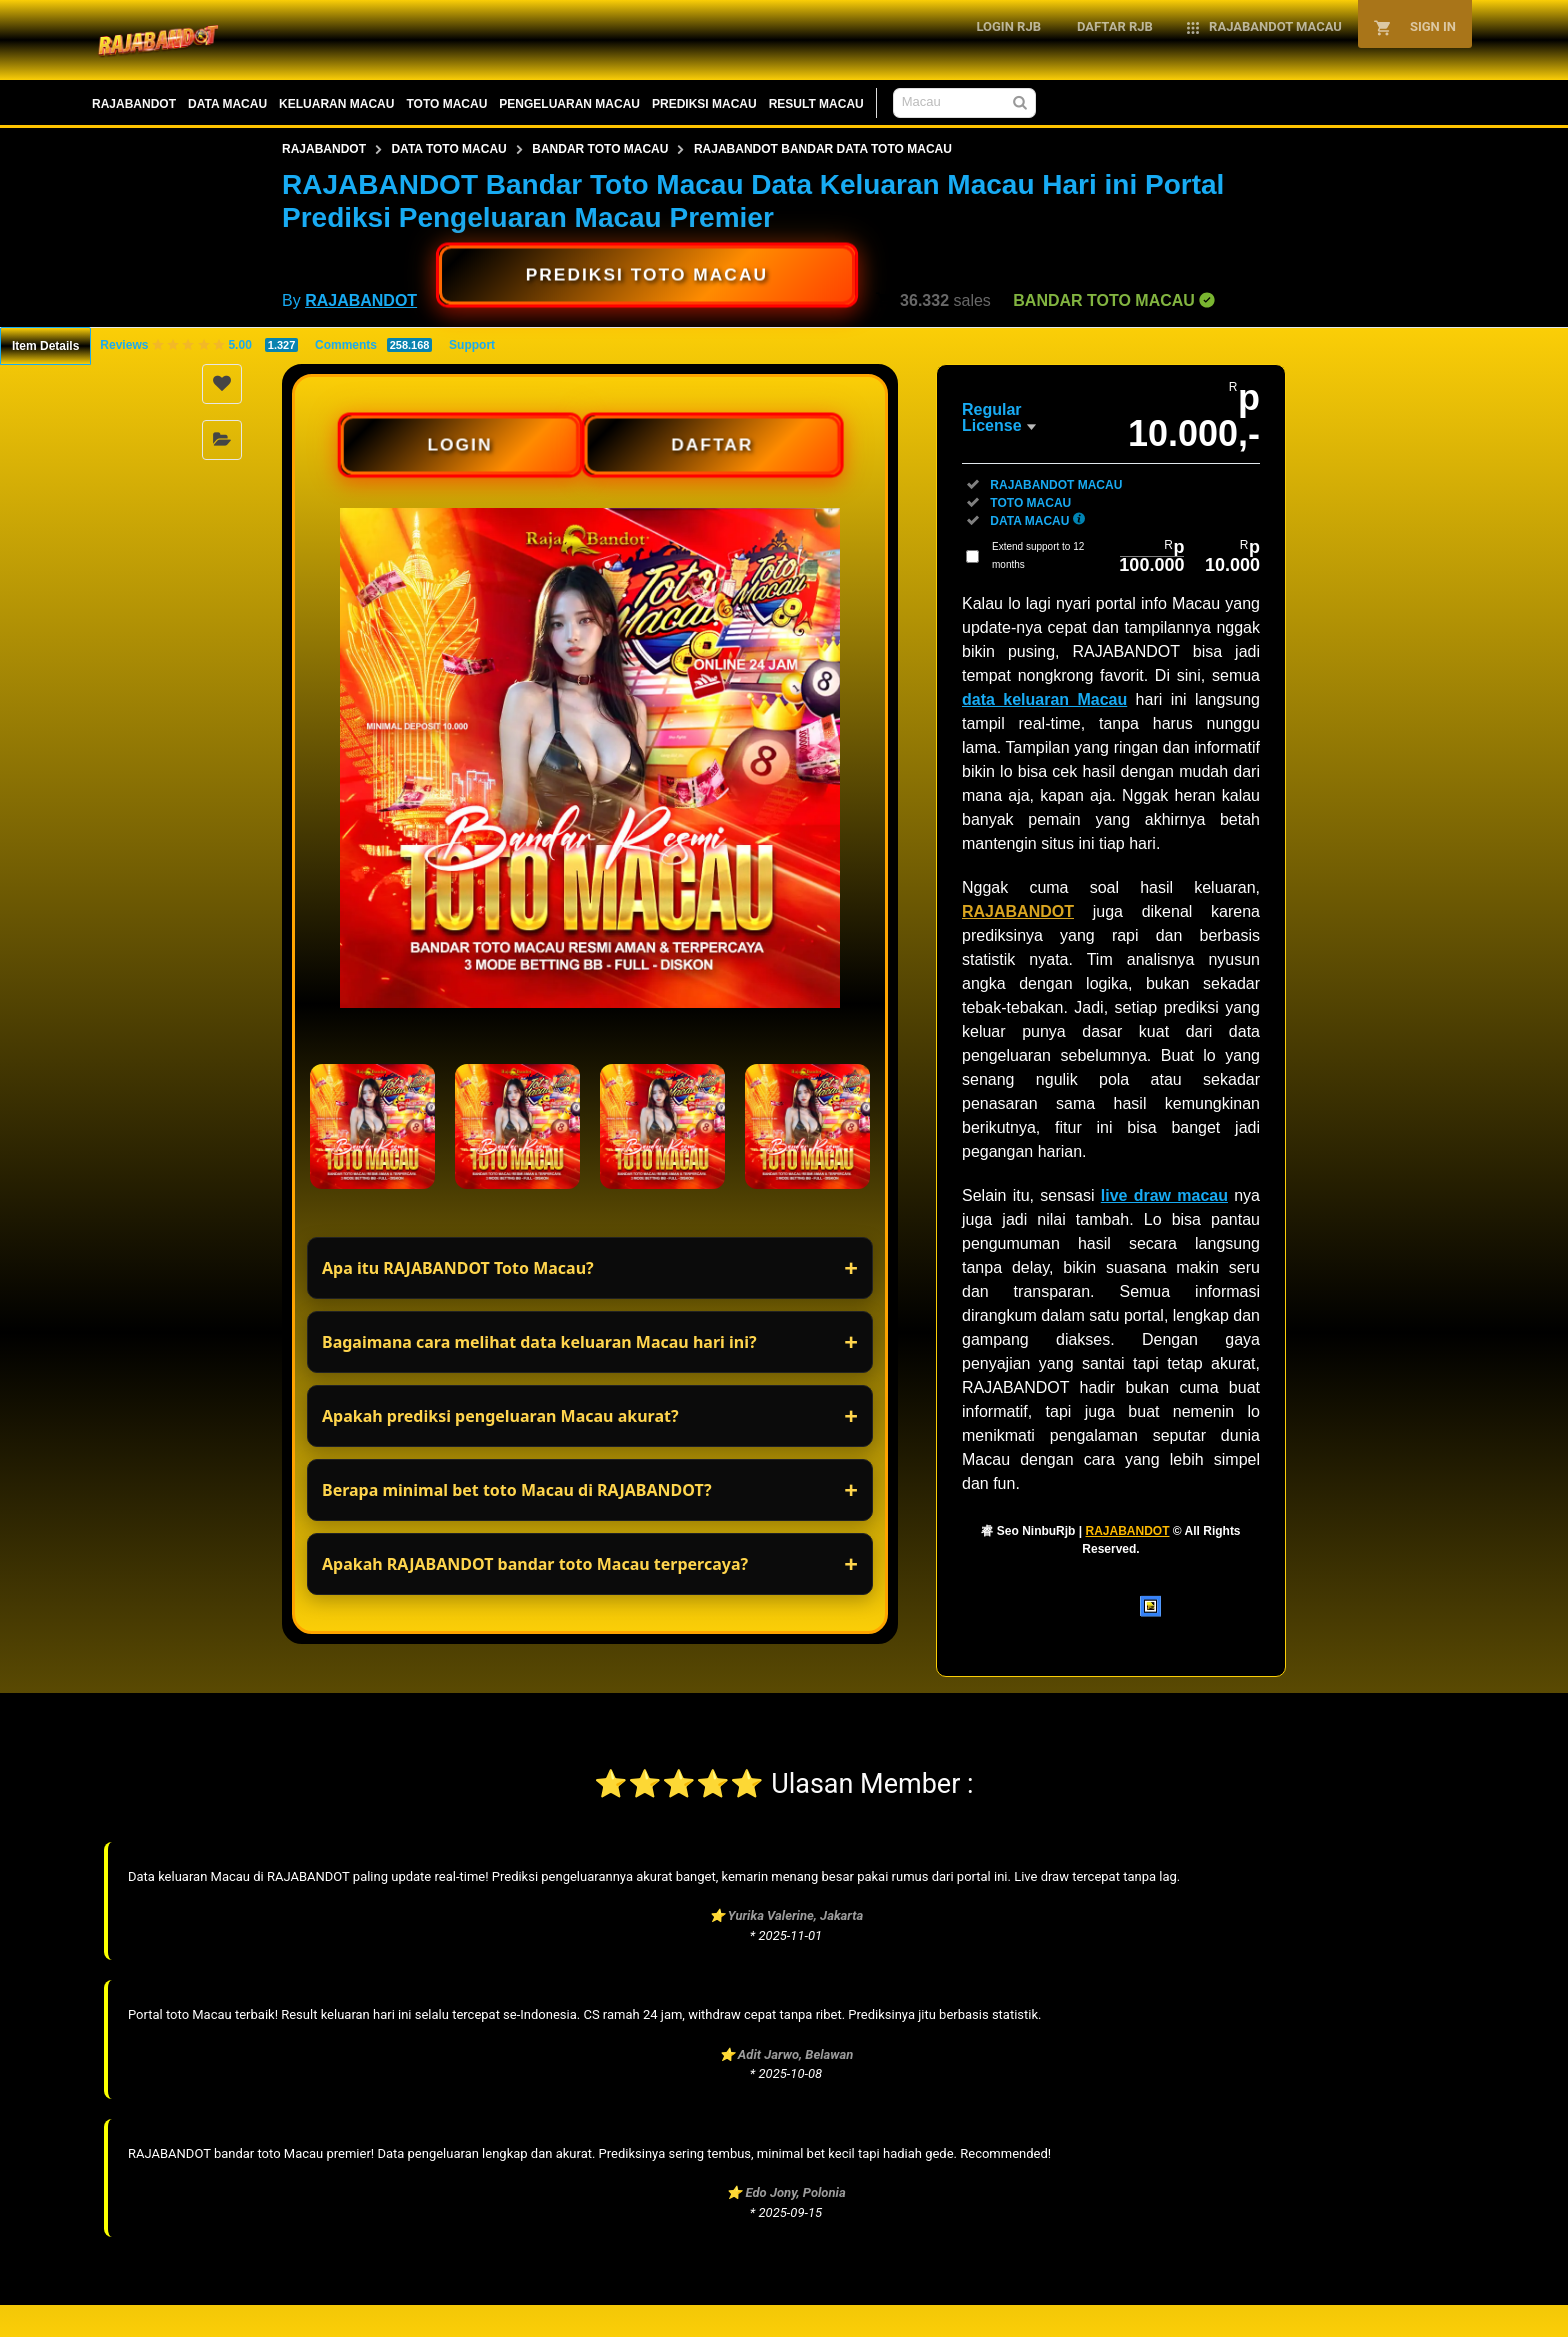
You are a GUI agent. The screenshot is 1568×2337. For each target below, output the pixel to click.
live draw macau (1164, 1195)
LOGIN (459, 444)
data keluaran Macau (1044, 699)
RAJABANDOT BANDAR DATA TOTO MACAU (823, 149)
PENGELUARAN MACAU (569, 104)
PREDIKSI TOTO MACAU (647, 274)
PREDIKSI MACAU (704, 104)
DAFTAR (712, 444)
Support (472, 345)
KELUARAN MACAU (336, 104)
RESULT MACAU (816, 104)
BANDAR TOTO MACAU (600, 149)
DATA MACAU (227, 104)
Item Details (45, 346)
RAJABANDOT (134, 104)
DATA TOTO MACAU (448, 149)
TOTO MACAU (446, 104)
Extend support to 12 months (1126, 556)
